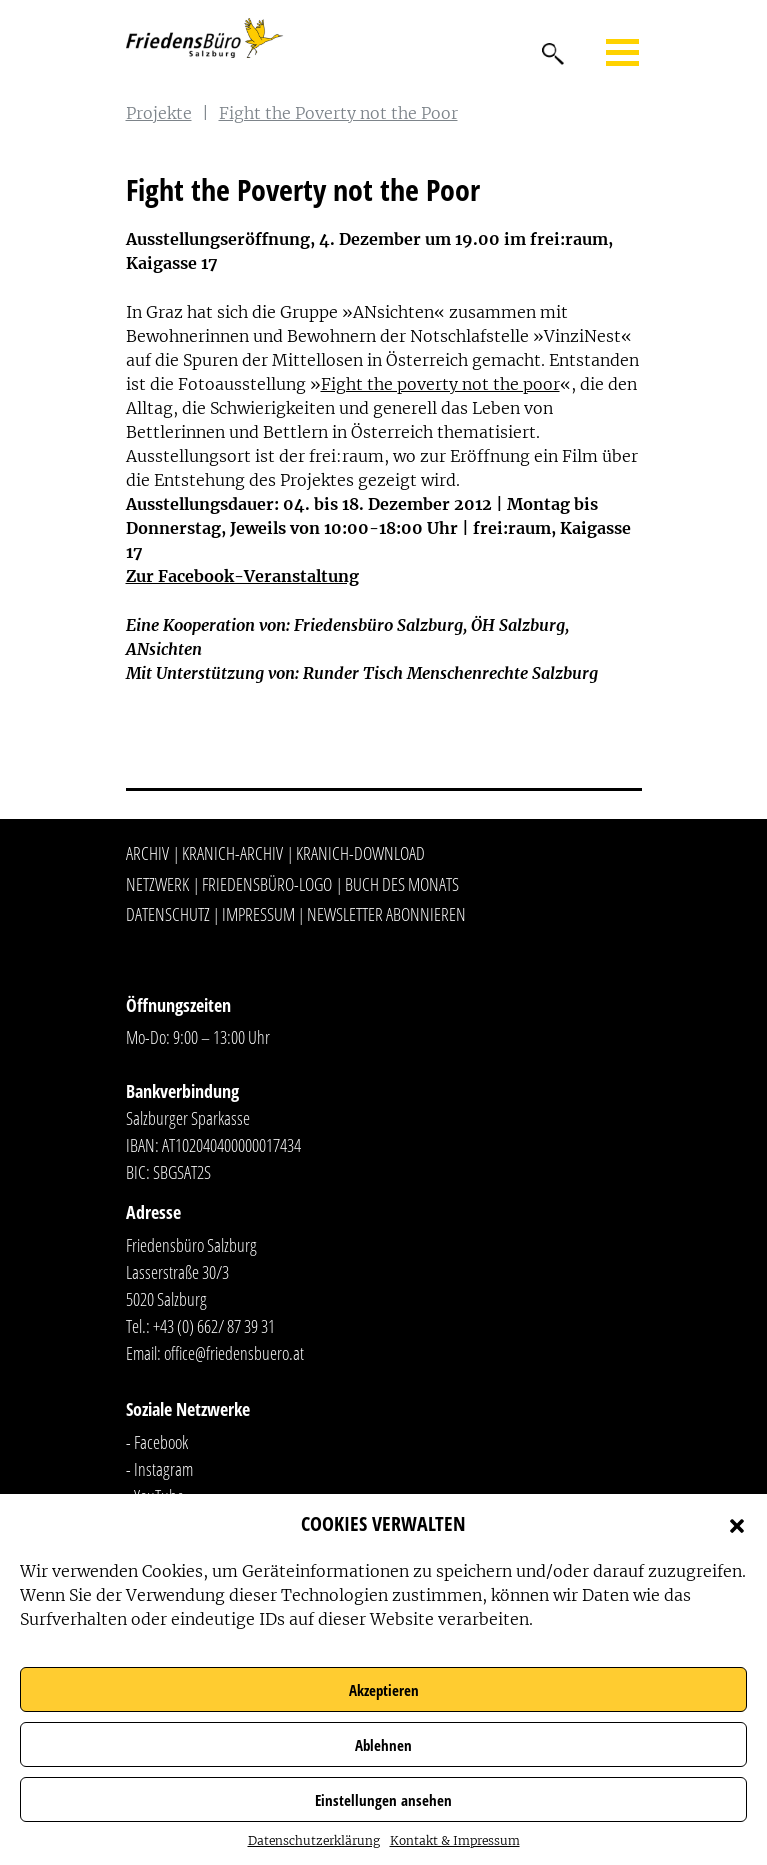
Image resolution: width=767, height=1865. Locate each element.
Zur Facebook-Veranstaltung (242, 576)
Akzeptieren (384, 1690)
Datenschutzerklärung (314, 1840)
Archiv (147, 853)
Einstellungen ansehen (383, 1800)
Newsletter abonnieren (386, 914)
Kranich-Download (360, 853)
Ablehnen (383, 1745)
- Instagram (159, 1469)
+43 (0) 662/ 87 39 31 (214, 1326)
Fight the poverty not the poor (440, 384)
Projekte (159, 113)
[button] (737, 1524)
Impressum (258, 914)
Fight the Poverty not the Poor (338, 113)
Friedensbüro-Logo (267, 884)
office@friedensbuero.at (234, 1353)
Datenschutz (168, 914)
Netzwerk (157, 884)
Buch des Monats (402, 884)
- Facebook (157, 1442)
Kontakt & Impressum (455, 1840)
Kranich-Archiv (232, 853)
